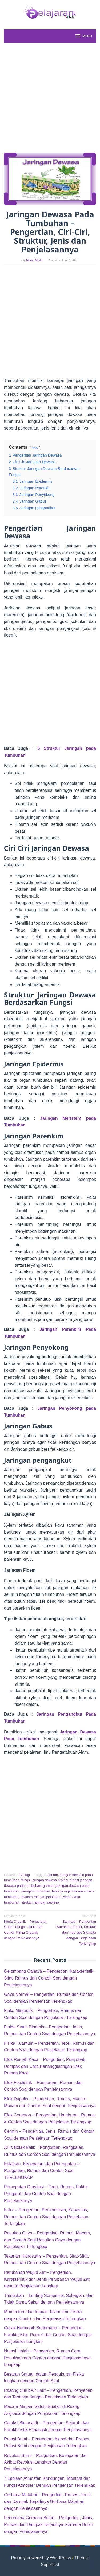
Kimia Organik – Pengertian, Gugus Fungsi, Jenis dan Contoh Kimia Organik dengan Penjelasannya (26, 1926)
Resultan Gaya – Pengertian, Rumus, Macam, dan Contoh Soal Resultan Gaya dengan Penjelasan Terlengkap (47, 2240)
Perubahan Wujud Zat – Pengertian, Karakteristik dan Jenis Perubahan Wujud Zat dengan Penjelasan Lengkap (47, 2279)
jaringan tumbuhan (35, 1891)
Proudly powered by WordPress (41, 2558)
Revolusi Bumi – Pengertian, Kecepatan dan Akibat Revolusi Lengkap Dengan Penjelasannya (46, 2462)
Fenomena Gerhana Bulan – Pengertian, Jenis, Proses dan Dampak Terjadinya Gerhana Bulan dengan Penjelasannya (48, 2524)
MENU (83, 36)
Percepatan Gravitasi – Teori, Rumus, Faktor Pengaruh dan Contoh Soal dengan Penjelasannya (46, 2193)
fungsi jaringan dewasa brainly (44, 1880)
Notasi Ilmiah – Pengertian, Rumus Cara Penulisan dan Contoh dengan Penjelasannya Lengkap (47, 2358)
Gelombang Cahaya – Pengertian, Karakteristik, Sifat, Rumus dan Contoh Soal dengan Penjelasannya (49, 1978)
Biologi (24, 1875)
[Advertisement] (50, 98)
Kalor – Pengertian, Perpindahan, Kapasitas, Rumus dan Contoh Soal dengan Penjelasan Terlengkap (46, 2217)
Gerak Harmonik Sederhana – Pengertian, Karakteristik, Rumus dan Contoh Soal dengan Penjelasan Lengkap (48, 2335)
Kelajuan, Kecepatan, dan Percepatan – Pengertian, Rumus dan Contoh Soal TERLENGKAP (41, 2171)
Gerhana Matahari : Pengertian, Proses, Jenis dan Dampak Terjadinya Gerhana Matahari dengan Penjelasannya (47, 2502)
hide (35, 447)
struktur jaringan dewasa (40, 1902)
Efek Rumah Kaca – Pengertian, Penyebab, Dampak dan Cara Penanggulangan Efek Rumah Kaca (45, 2066)
